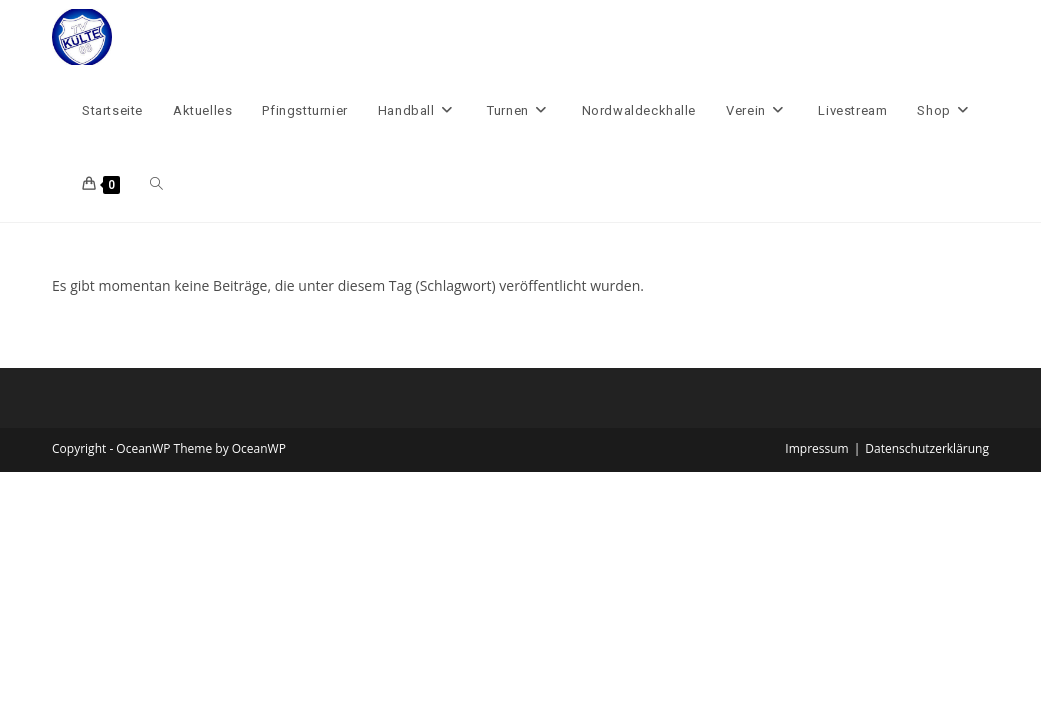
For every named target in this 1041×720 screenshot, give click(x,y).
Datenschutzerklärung (927, 448)
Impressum (816, 448)
